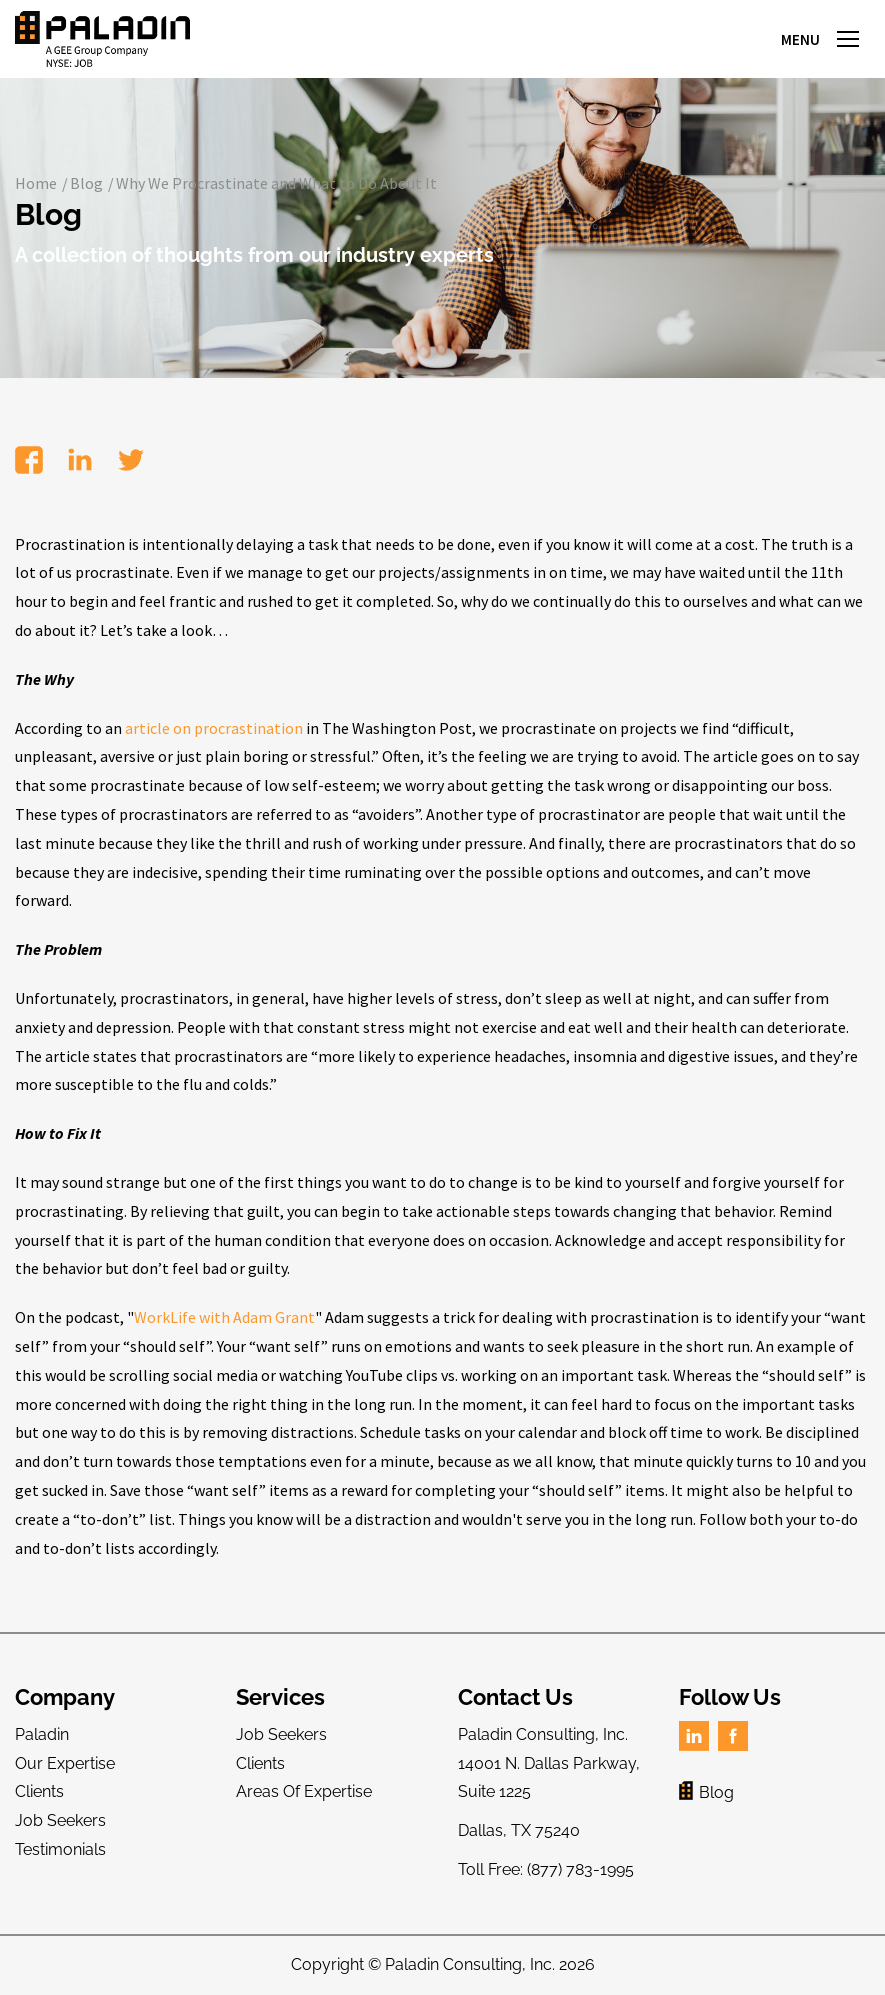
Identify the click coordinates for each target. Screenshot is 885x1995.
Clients (39, 1791)
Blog (86, 183)
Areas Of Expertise (304, 1791)
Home (36, 183)
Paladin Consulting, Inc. (470, 1964)
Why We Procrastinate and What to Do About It (276, 183)
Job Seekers (60, 1820)
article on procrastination (214, 728)
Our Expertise (65, 1763)
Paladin (42, 1734)
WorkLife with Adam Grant (224, 1317)
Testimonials (60, 1849)
